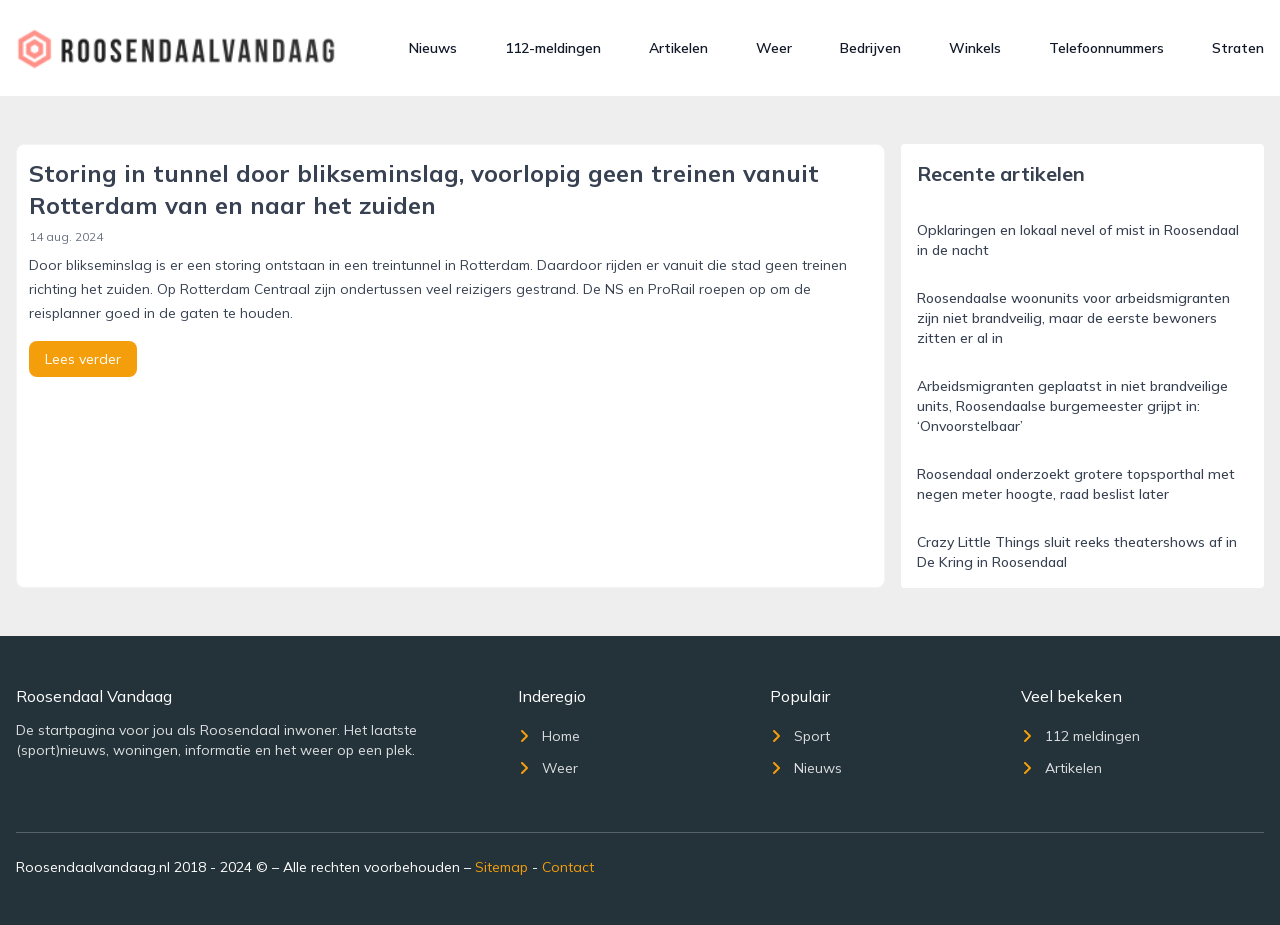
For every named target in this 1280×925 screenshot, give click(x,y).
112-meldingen (553, 48)
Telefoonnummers (1106, 48)
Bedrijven (870, 48)
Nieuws (433, 48)
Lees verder (83, 359)
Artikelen (678, 48)
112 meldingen (1080, 736)
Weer (774, 48)
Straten (1238, 48)
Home (549, 736)
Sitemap (501, 867)
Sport (800, 736)
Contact (568, 867)
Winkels (975, 48)
